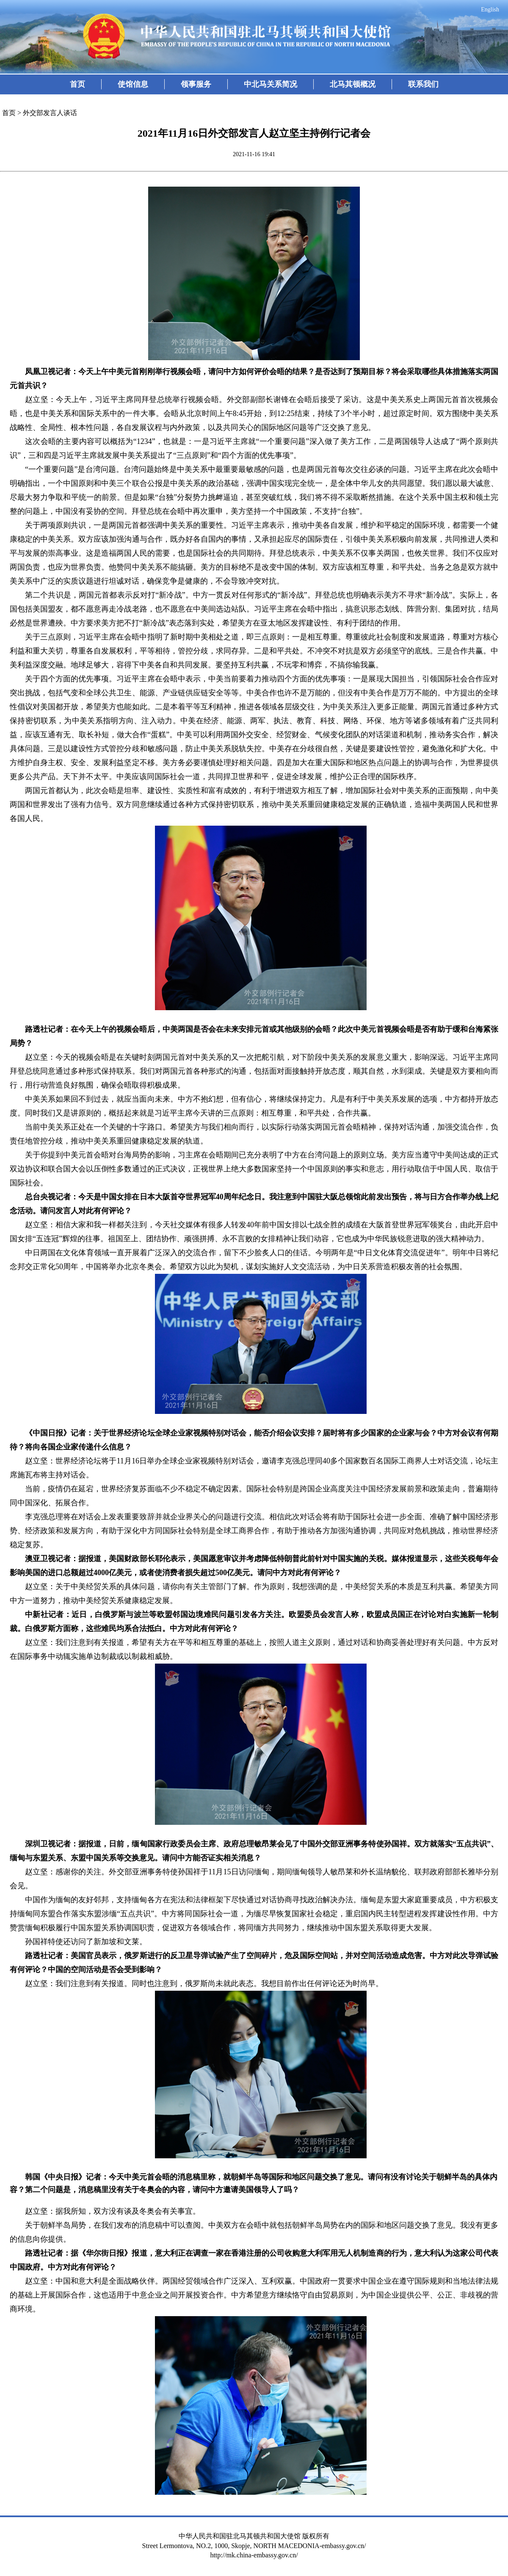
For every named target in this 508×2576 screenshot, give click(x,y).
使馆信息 (133, 84)
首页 (77, 84)
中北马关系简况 (270, 84)
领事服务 (196, 84)
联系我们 (423, 84)
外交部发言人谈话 (50, 112)
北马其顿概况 (352, 84)
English (490, 9)
